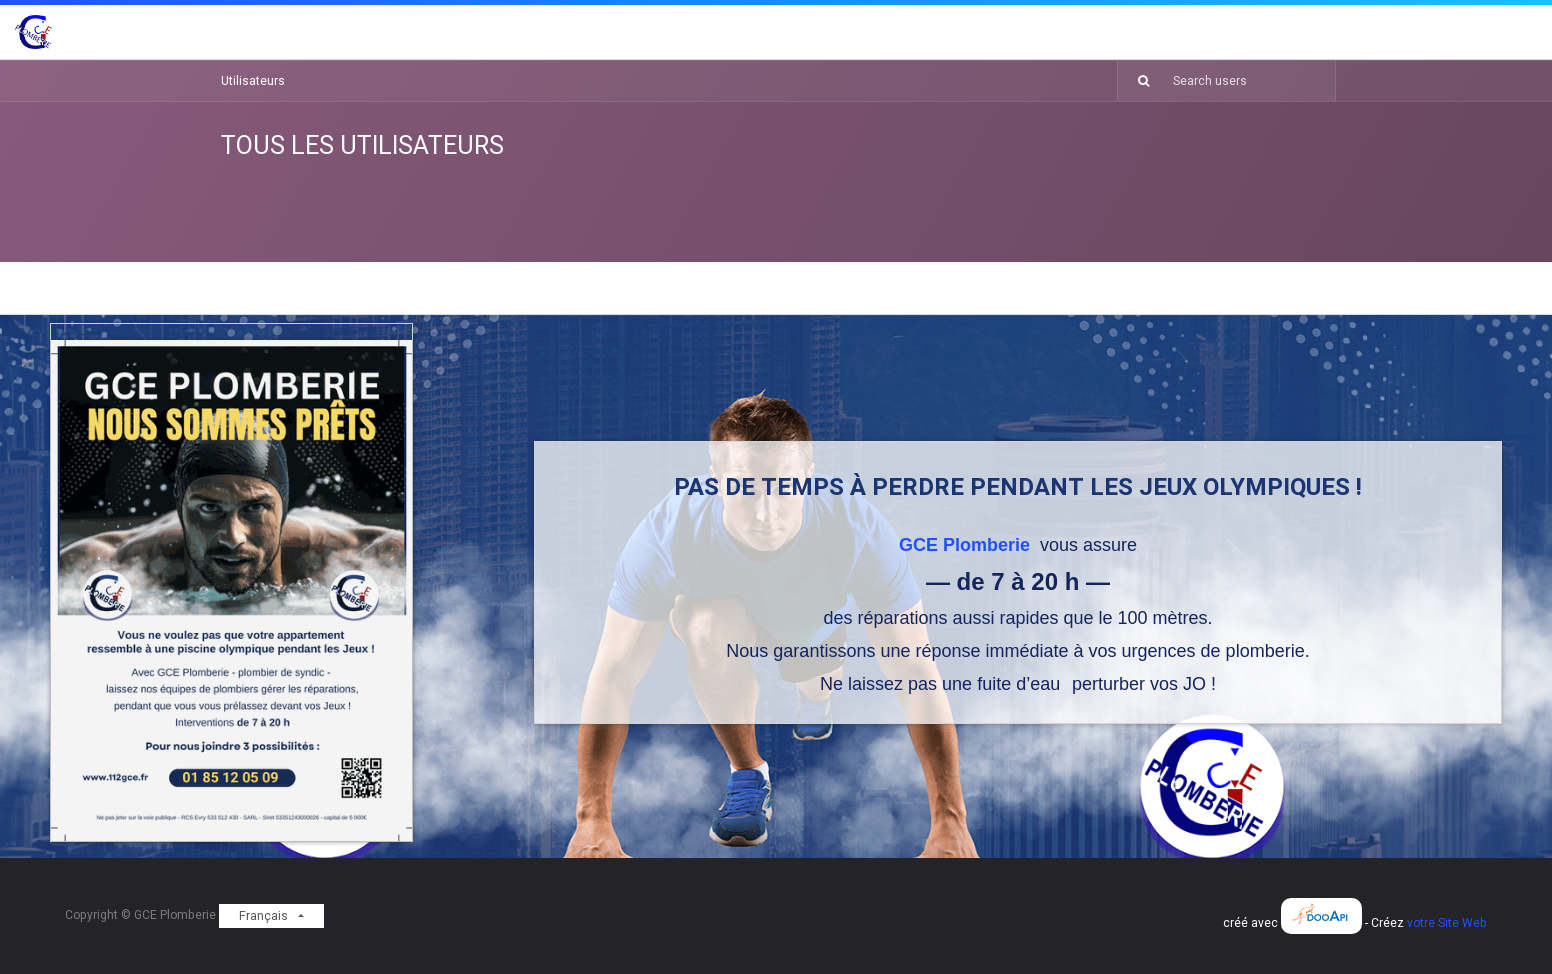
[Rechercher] (1136, 81)
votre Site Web (1447, 923)
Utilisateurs (253, 81)
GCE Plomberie (967, 545)
